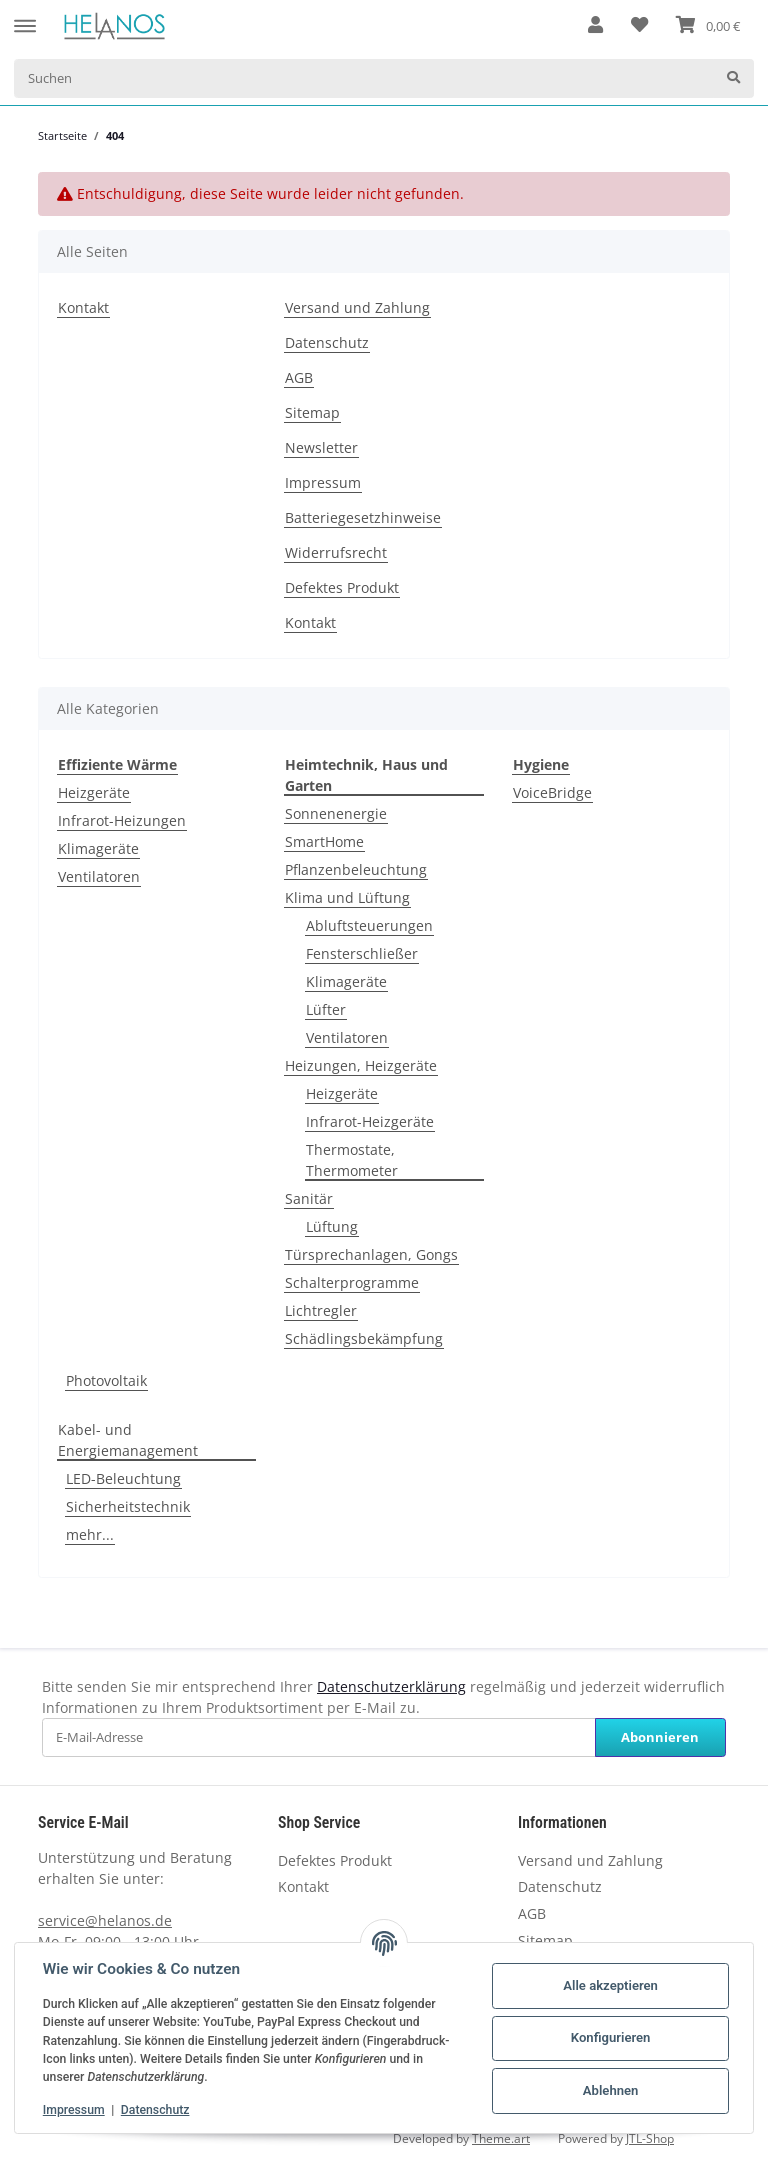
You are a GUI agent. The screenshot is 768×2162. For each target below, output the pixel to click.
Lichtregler (321, 1310)
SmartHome (324, 841)
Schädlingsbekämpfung (364, 1338)
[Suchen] (364, 78)
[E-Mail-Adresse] (319, 1737)
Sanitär (309, 1198)
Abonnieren (660, 1737)
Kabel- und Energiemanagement (128, 1440)
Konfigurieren (611, 2037)
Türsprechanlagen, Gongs (371, 1254)
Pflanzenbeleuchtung (356, 869)
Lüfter (326, 1009)
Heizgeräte (94, 792)
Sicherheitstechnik (128, 1506)
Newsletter (321, 447)
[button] (595, 26)
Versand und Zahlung (357, 307)
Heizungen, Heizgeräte (361, 1065)
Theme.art (501, 2138)
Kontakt (83, 307)
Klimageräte (98, 848)
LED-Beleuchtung (123, 1478)
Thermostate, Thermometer (352, 1160)
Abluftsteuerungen (369, 925)
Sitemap (312, 412)
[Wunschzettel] (639, 26)
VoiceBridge (552, 792)
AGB (299, 377)
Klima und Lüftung (347, 897)
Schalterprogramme (352, 1282)
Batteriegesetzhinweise (363, 517)
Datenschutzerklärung (391, 1686)
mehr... (90, 1534)
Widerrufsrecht (336, 552)
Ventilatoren (99, 876)
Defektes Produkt (342, 587)
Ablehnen (611, 2090)
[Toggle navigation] (25, 17)
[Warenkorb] (708, 26)
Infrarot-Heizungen (122, 820)
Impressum (323, 482)
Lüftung (332, 1226)
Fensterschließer (362, 953)
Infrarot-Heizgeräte (370, 1121)
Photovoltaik (106, 1380)
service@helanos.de (105, 1920)
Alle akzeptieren (610, 1985)
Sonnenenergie (336, 813)
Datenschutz (327, 342)
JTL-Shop (650, 2138)
